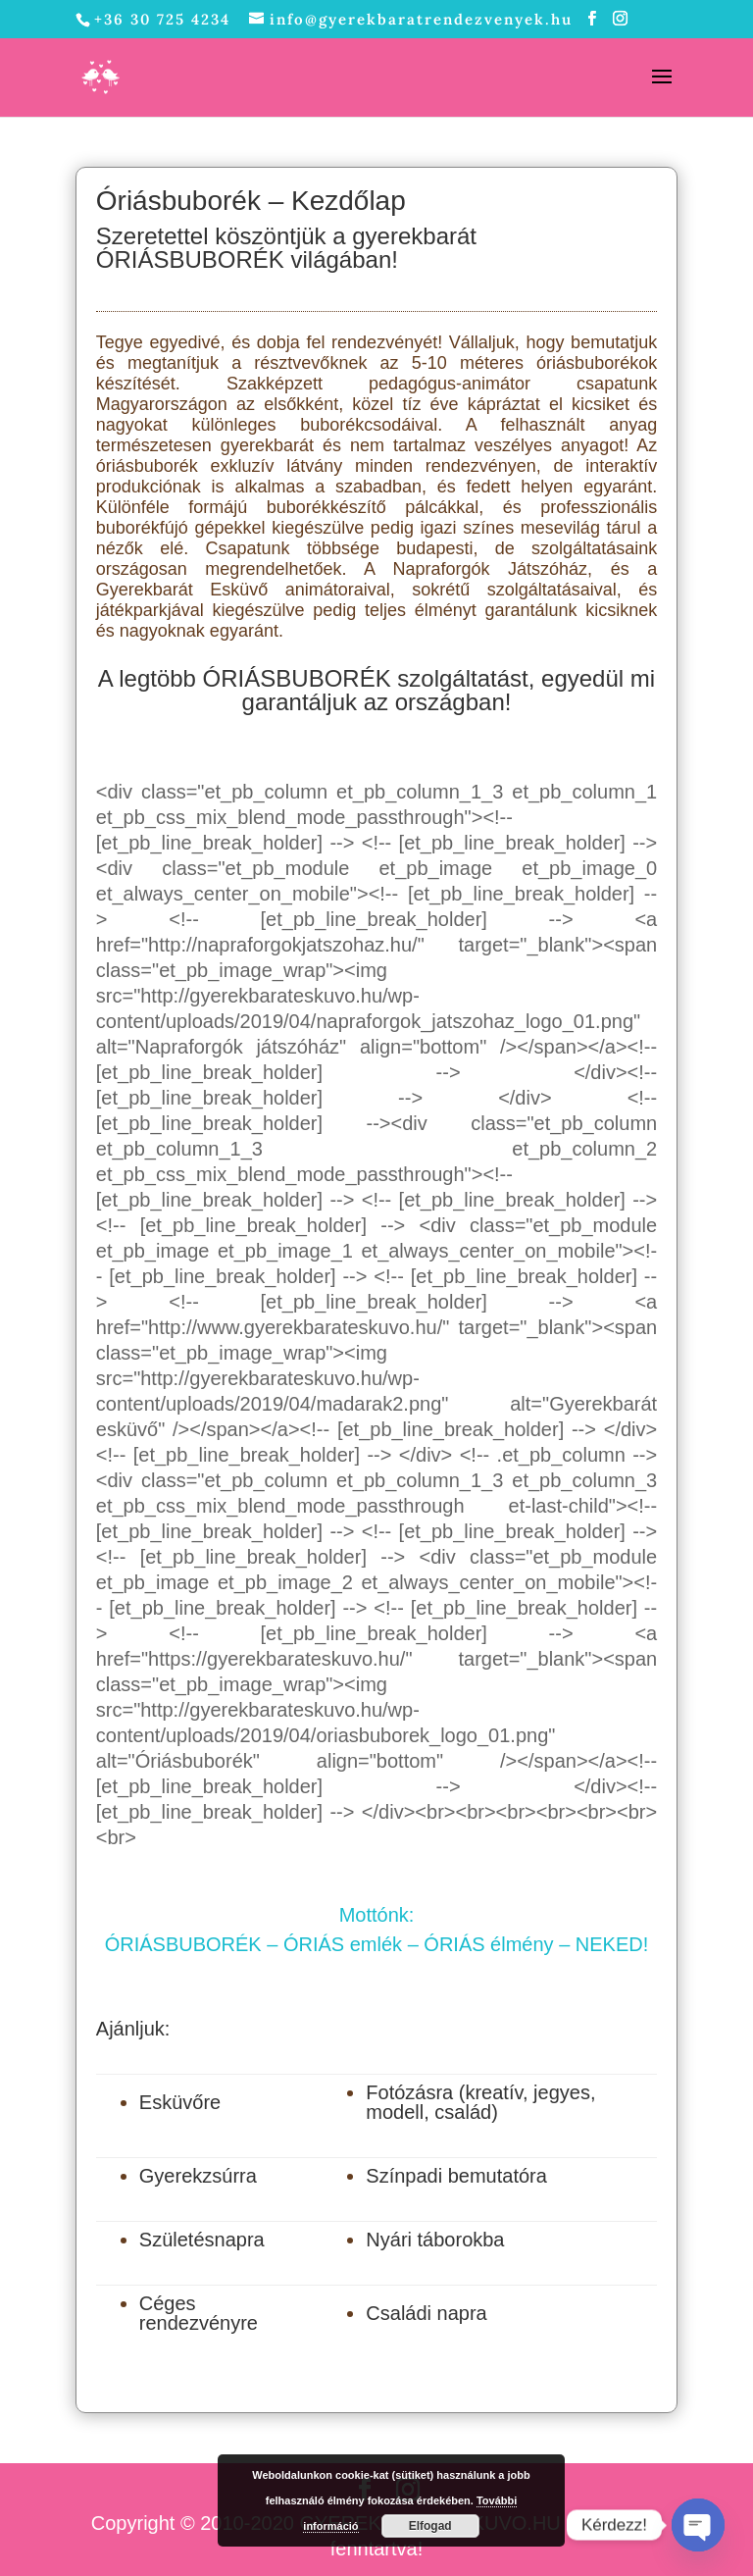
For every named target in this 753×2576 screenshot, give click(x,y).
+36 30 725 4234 (162, 19)
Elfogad (430, 2526)
